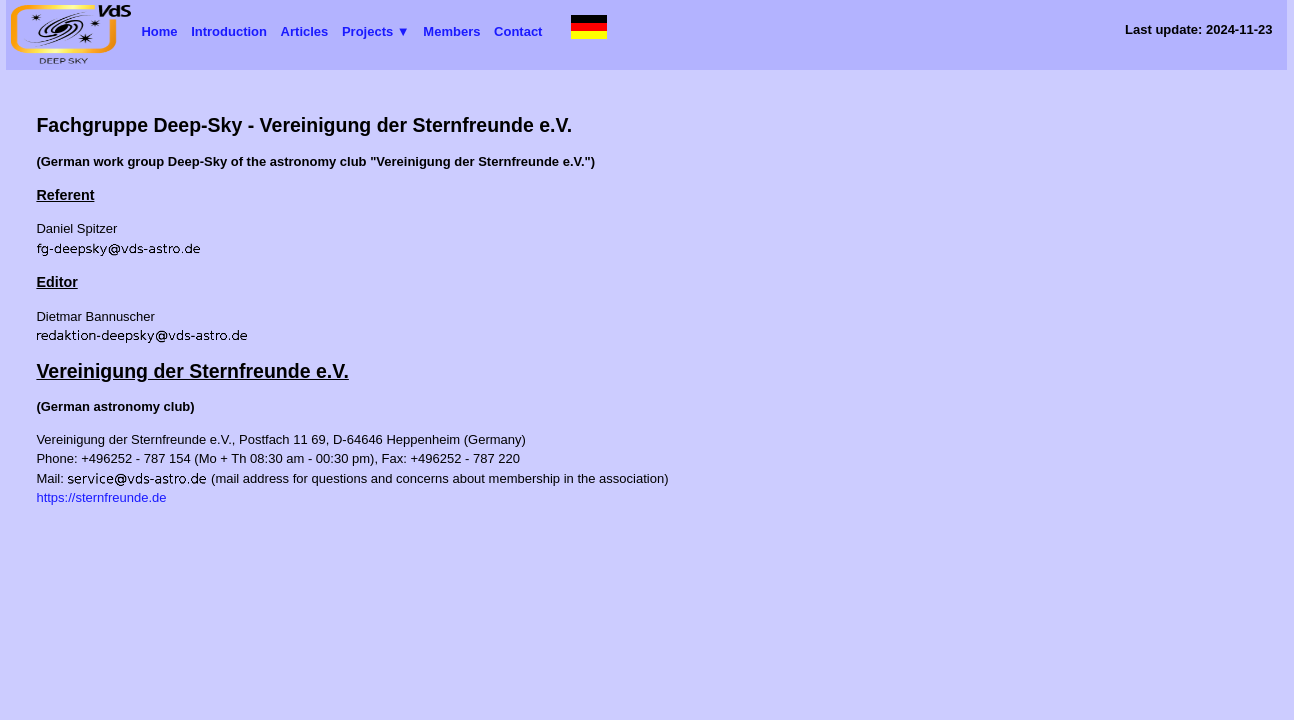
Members (451, 31)
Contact (518, 31)
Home (159, 31)
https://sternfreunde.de (101, 497)
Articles (305, 31)
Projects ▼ (376, 31)
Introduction (229, 31)
